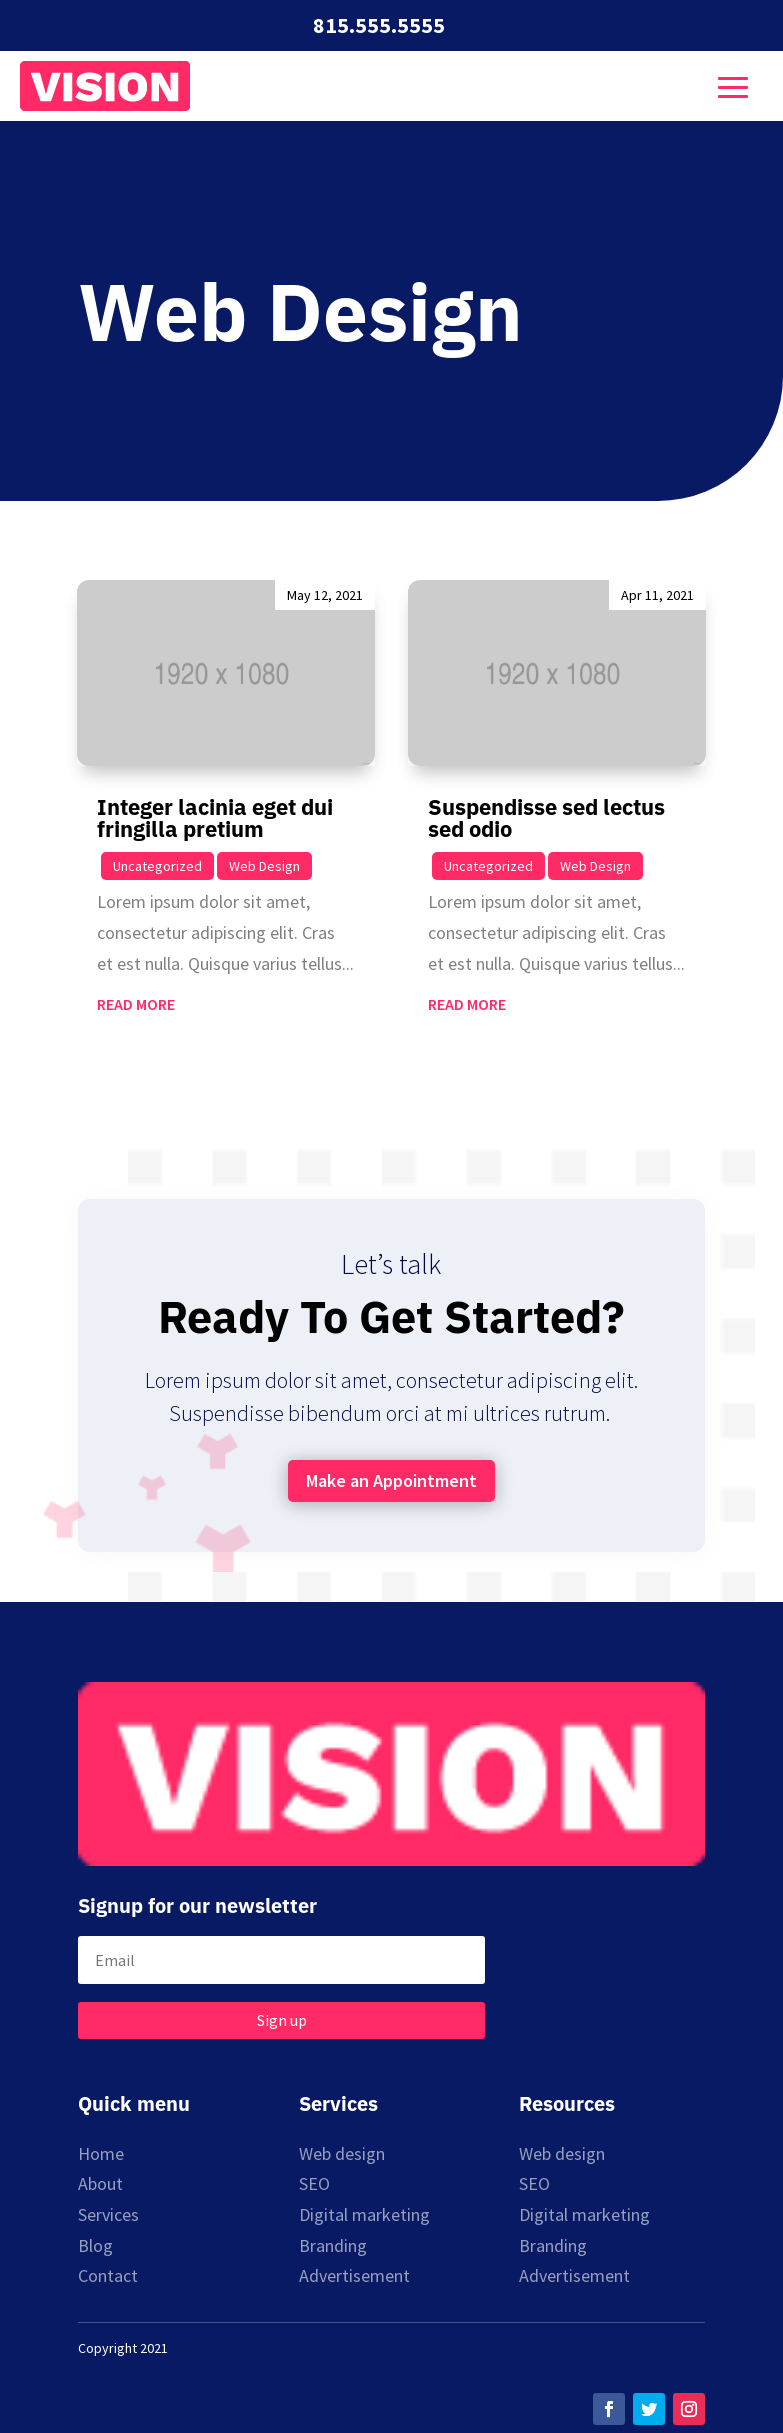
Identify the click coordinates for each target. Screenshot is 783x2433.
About (100, 2183)
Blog (95, 2245)
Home (101, 2153)
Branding (333, 2245)
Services (108, 2214)
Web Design (264, 866)
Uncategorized (157, 866)
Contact (108, 2275)
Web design (342, 2153)
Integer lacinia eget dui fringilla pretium (215, 817)
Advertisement (354, 2275)
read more (136, 1004)
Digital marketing (364, 2214)
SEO (314, 2183)
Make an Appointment (391, 1480)
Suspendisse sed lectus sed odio (546, 817)
